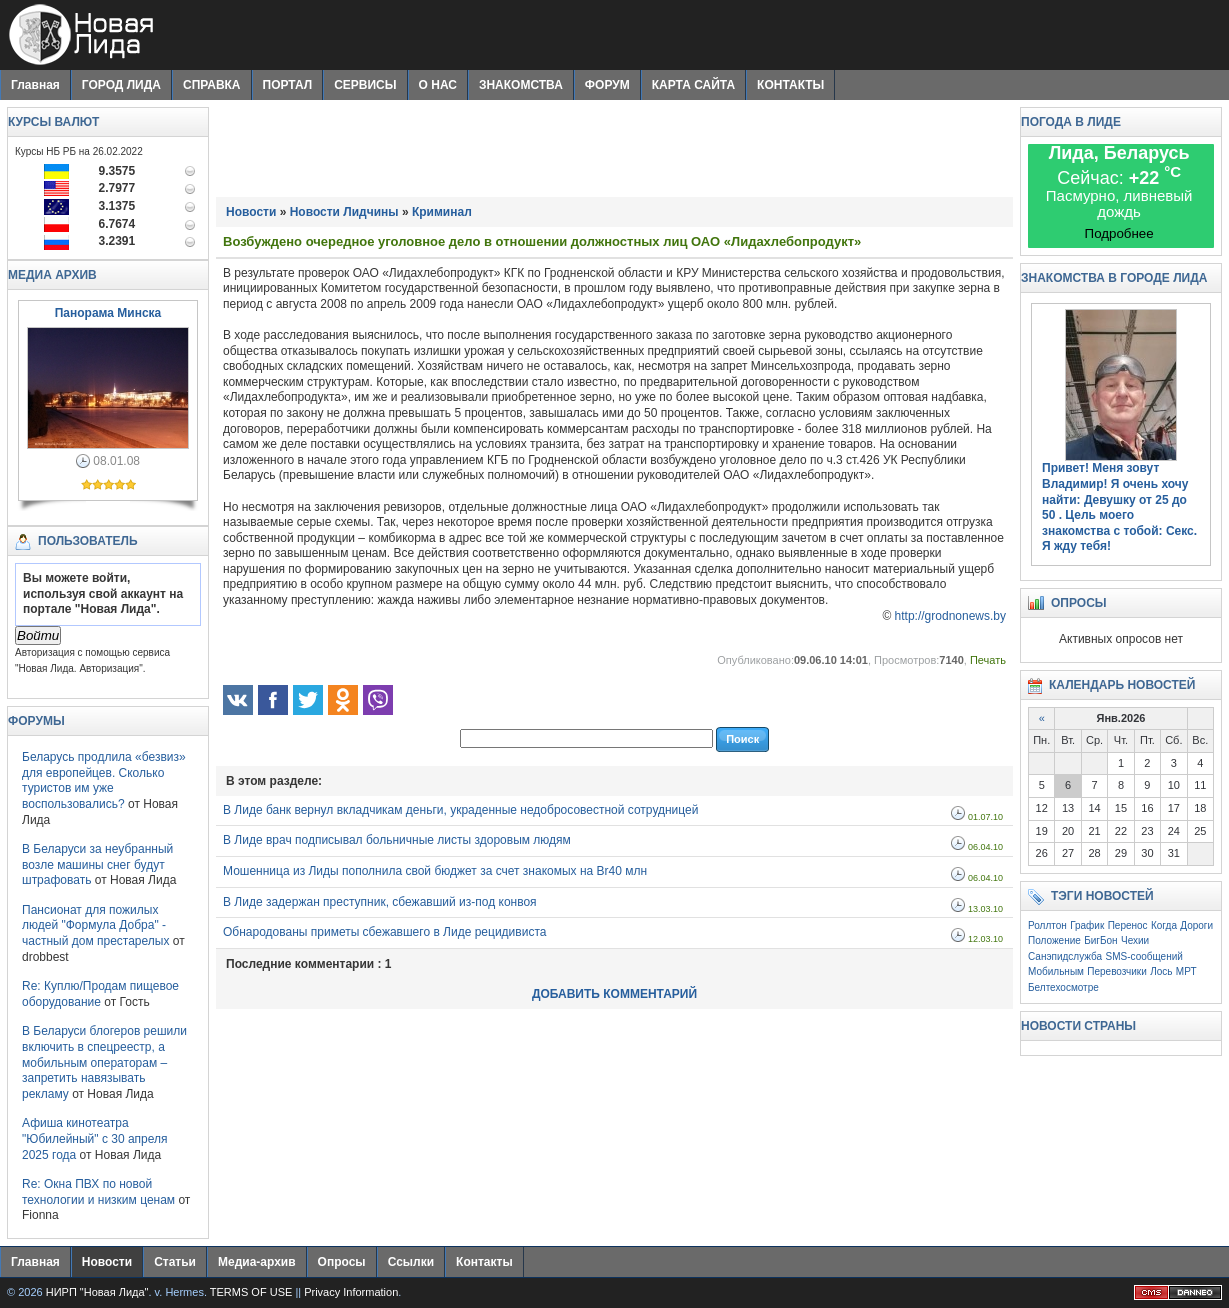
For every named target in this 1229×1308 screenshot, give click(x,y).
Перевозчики (1117, 971)
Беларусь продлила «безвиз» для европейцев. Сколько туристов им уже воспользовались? (104, 780)
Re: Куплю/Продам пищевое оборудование (100, 994)
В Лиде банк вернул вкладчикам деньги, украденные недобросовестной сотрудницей (460, 810)
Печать (988, 660)
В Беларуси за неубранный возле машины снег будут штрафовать (97, 864)
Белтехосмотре (1063, 987)
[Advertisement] (615, 152)
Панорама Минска (108, 313)
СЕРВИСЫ (365, 85)
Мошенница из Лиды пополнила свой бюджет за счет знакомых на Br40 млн (435, 871)
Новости (107, 1262)
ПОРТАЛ (288, 85)
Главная (35, 85)
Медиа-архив (257, 1262)
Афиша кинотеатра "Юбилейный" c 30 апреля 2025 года (95, 1138)
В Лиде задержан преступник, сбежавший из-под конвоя (380, 902)
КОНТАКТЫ (790, 85)
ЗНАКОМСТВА (521, 85)
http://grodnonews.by (950, 616)
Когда (1164, 925)
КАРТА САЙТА (693, 85)
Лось (1161, 971)
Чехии (1135, 940)
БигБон (1100, 940)
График (1087, 925)
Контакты (484, 1262)
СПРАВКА (212, 85)
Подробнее (1119, 233)
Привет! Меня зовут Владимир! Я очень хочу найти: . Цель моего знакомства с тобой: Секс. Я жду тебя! (1119, 507)
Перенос (1128, 925)
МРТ (1186, 971)
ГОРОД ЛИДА (121, 85)
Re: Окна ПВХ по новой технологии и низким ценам (98, 1192)
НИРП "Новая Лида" (97, 1292)
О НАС (438, 85)
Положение (1054, 940)
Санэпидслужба (1065, 956)
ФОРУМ (607, 85)
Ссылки (411, 1262)
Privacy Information (351, 1292)
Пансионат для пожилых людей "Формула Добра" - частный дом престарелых (95, 925)
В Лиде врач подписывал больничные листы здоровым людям (397, 840)
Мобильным (1056, 971)
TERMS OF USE (251, 1292)
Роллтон (1047, 925)
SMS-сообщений (1144, 956)
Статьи (175, 1262)
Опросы (342, 1262)
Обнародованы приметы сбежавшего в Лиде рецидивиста (384, 932)
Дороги (1196, 925)
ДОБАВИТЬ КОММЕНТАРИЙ (614, 994)
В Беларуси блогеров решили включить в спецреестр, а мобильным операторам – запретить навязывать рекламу (104, 1062)
